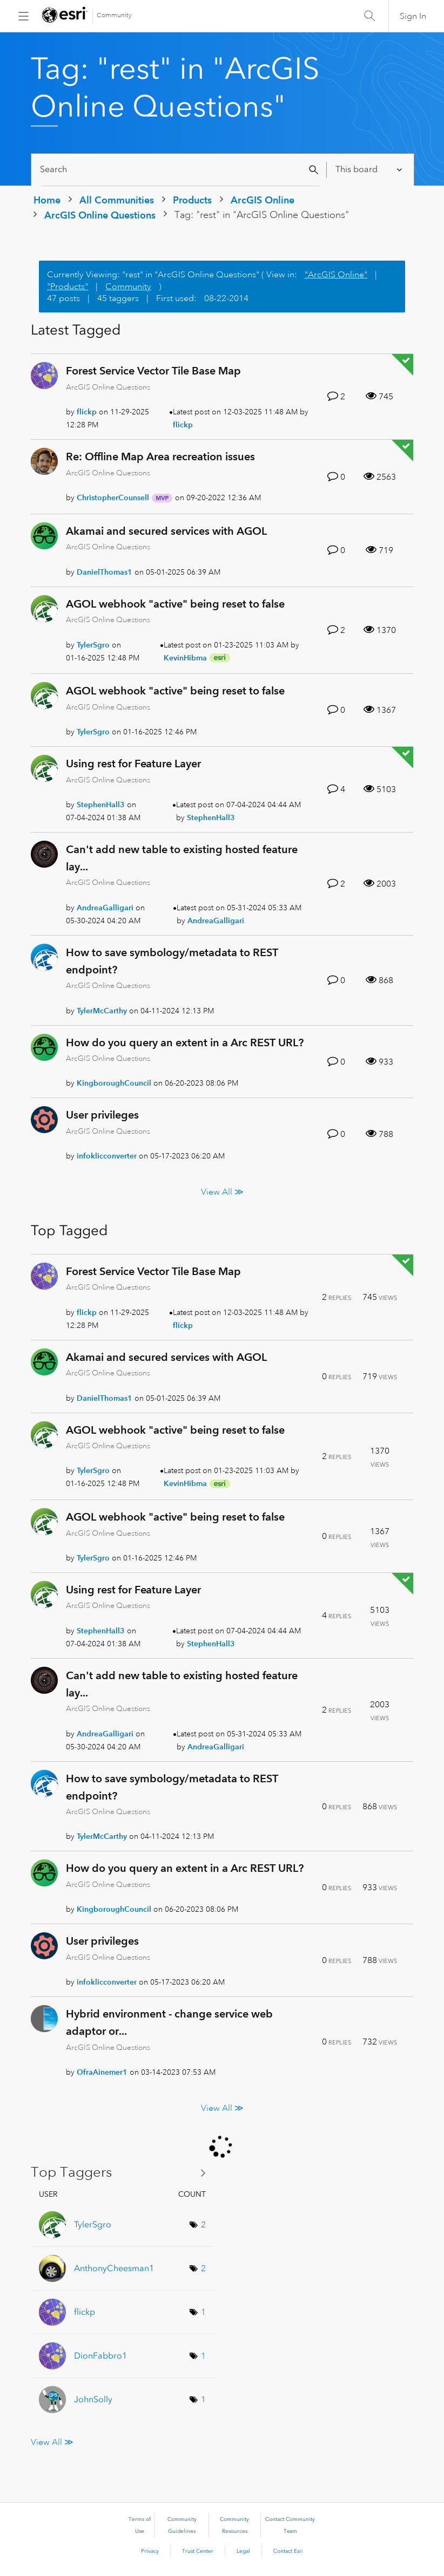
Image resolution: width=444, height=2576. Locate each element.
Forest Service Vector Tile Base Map (153, 370)
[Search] (180, 170)
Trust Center (197, 2551)
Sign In (413, 16)
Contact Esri (288, 2551)
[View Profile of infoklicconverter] (107, 1156)
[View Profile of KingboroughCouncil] (114, 1083)
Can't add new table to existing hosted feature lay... (182, 858)
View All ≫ (222, 1191)
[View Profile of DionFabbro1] (100, 2355)
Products (192, 200)
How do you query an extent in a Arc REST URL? (185, 1042)
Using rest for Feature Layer (133, 763)
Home (46, 200)
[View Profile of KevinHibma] (185, 658)
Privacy (150, 2551)
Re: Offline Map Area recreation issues (160, 456)
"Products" (67, 286)
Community (114, 15)
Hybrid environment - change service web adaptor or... (169, 2022)
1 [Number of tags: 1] (203, 2312)
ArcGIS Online (262, 200)
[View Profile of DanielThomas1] (104, 572)
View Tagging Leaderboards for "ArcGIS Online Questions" (122, 2172)
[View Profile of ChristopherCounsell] (113, 497)
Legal (243, 2551)
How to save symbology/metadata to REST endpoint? (172, 961)
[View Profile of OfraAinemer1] (102, 2072)
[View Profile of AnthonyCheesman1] (114, 2268)
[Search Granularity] (369, 170)
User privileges (102, 1114)
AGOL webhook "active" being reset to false (175, 603)
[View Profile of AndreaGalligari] (105, 907)
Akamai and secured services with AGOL (166, 530)
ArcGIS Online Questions (100, 215)
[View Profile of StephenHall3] (101, 804)
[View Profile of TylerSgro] (93, 645)
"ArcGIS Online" (336, 274)
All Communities (116, 200)
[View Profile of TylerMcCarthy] (102, 1011)
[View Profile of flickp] (87, 412)
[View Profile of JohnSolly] (93, 2399)
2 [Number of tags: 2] (203, 2224)
